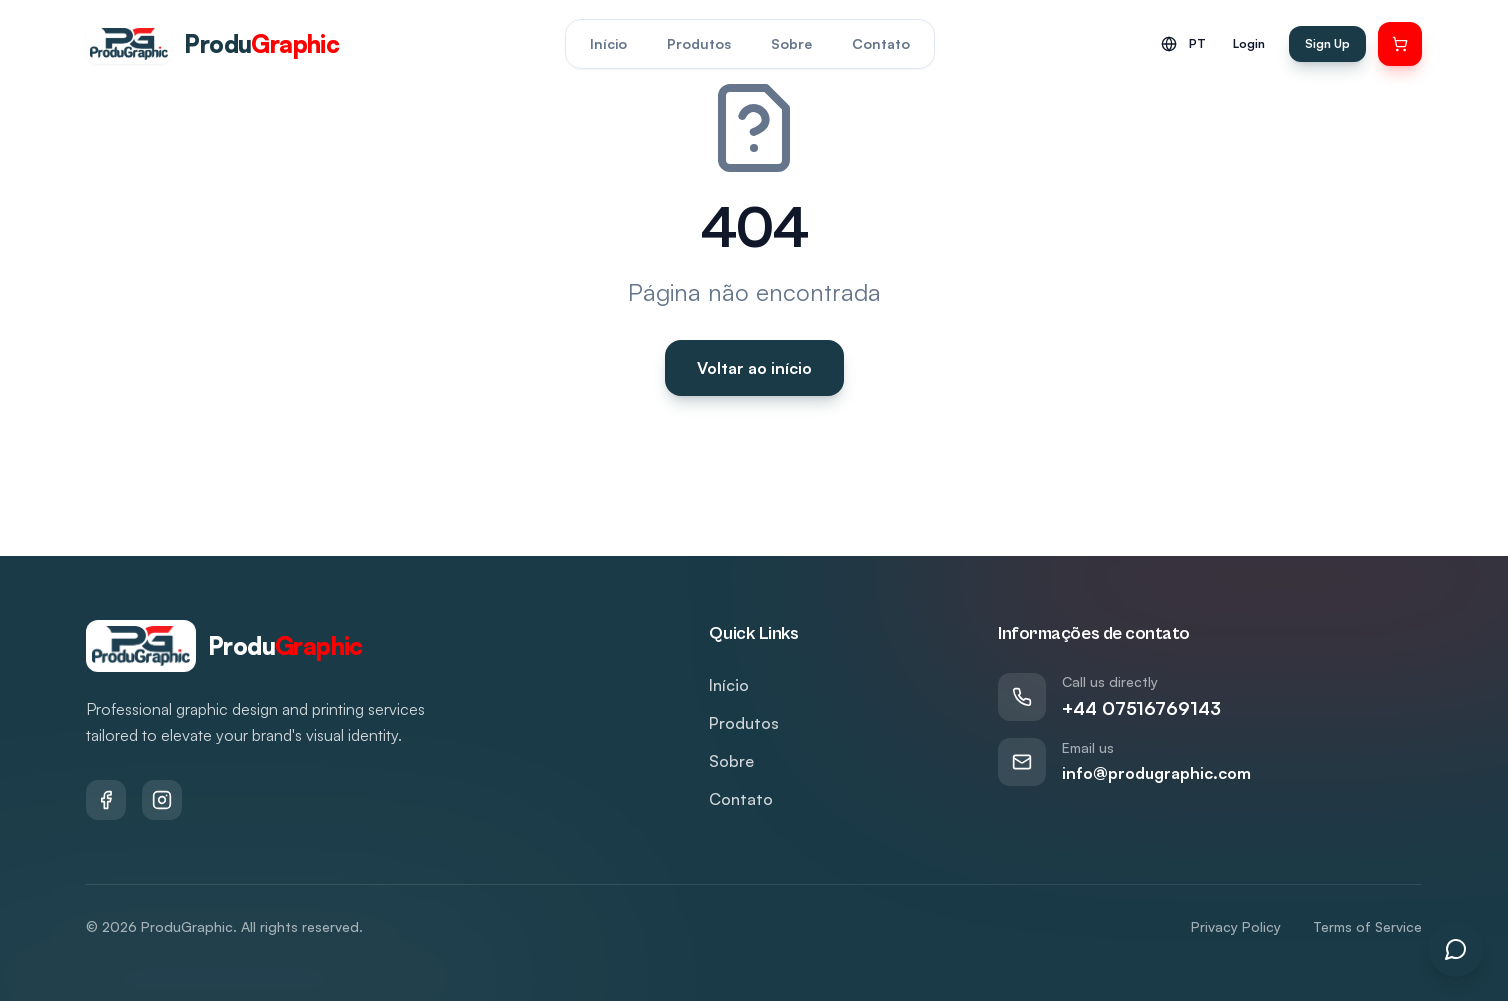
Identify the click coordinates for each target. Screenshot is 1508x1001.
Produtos (699, 43)
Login (1249, 43)
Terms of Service (1367, 926)
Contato (881, 43)
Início (608, 43)
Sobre (791, 43)
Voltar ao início (754, 368)
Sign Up (1327, 43)
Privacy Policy (1236, 926)
